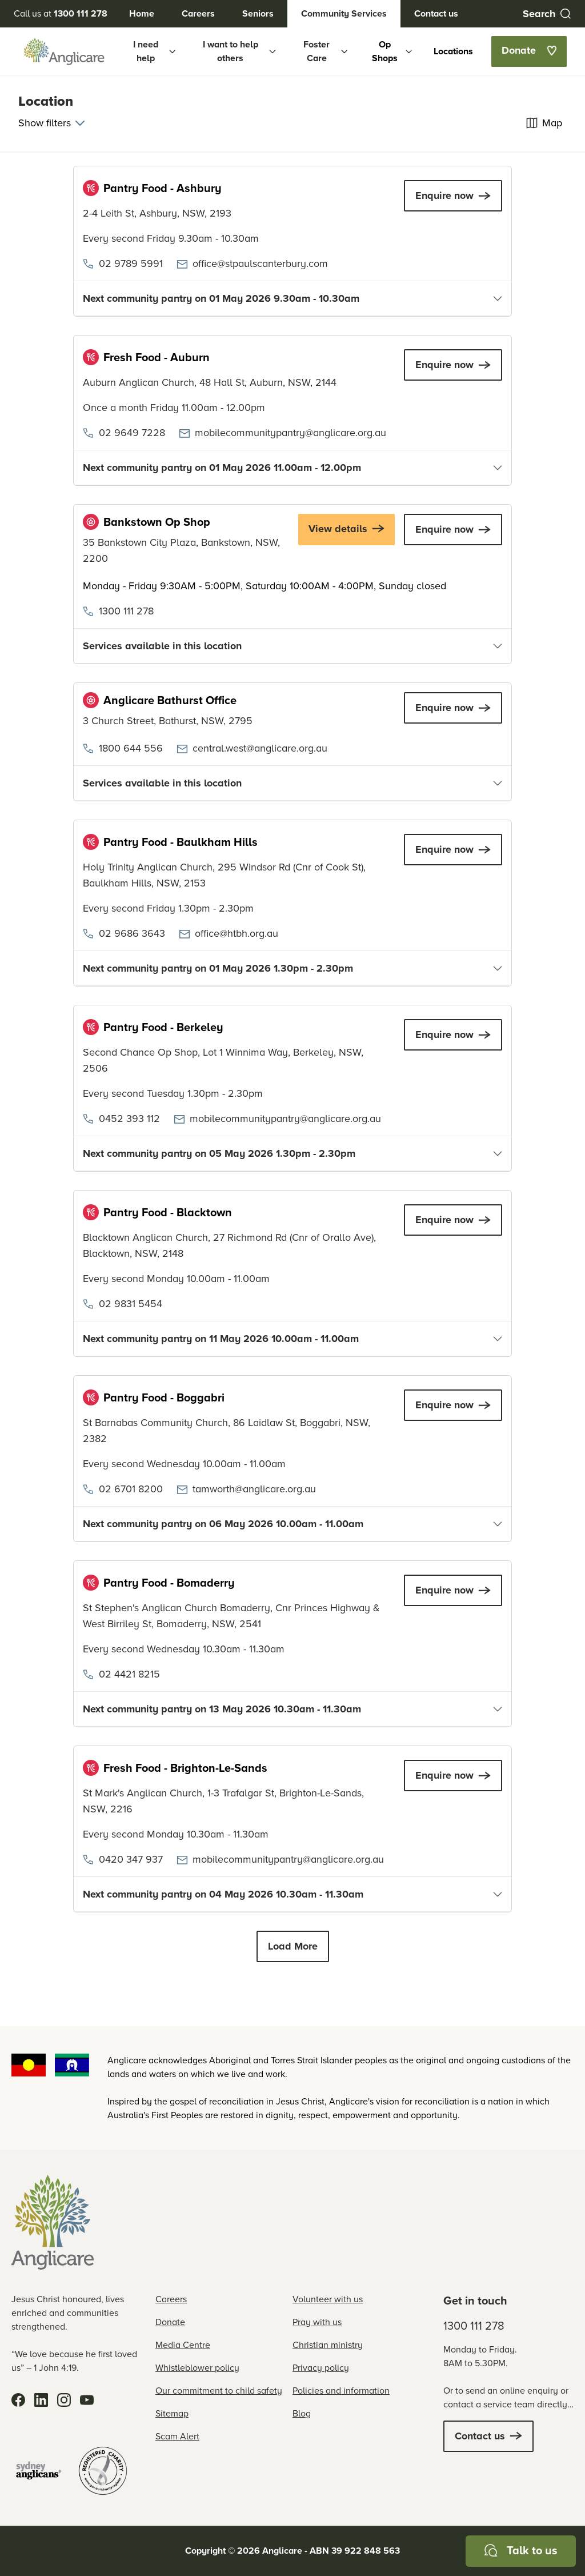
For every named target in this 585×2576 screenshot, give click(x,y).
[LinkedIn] (41, 2400)
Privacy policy (320, 2367)
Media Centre (182, 2344)
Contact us (436, 13)
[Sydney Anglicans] (38, 2470)
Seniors (258, 13)
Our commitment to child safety (218, 2390)
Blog (301, 2413)
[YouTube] (87, 2400)
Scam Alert (177, 2436)
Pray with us (317, 2322)
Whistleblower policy (197, 2367)
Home (141, 13)
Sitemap (172, 2413)
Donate (170, 2322)
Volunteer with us (327, 2299)
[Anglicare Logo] (64, 51)
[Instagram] (64, 2400)
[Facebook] (18, 2400)
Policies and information (341, 2390)
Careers (198, 13)
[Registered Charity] (102, 2470)
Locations (453, 51)
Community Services (344, 13)
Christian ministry (327, 2344)
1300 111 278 (473, 2326)
